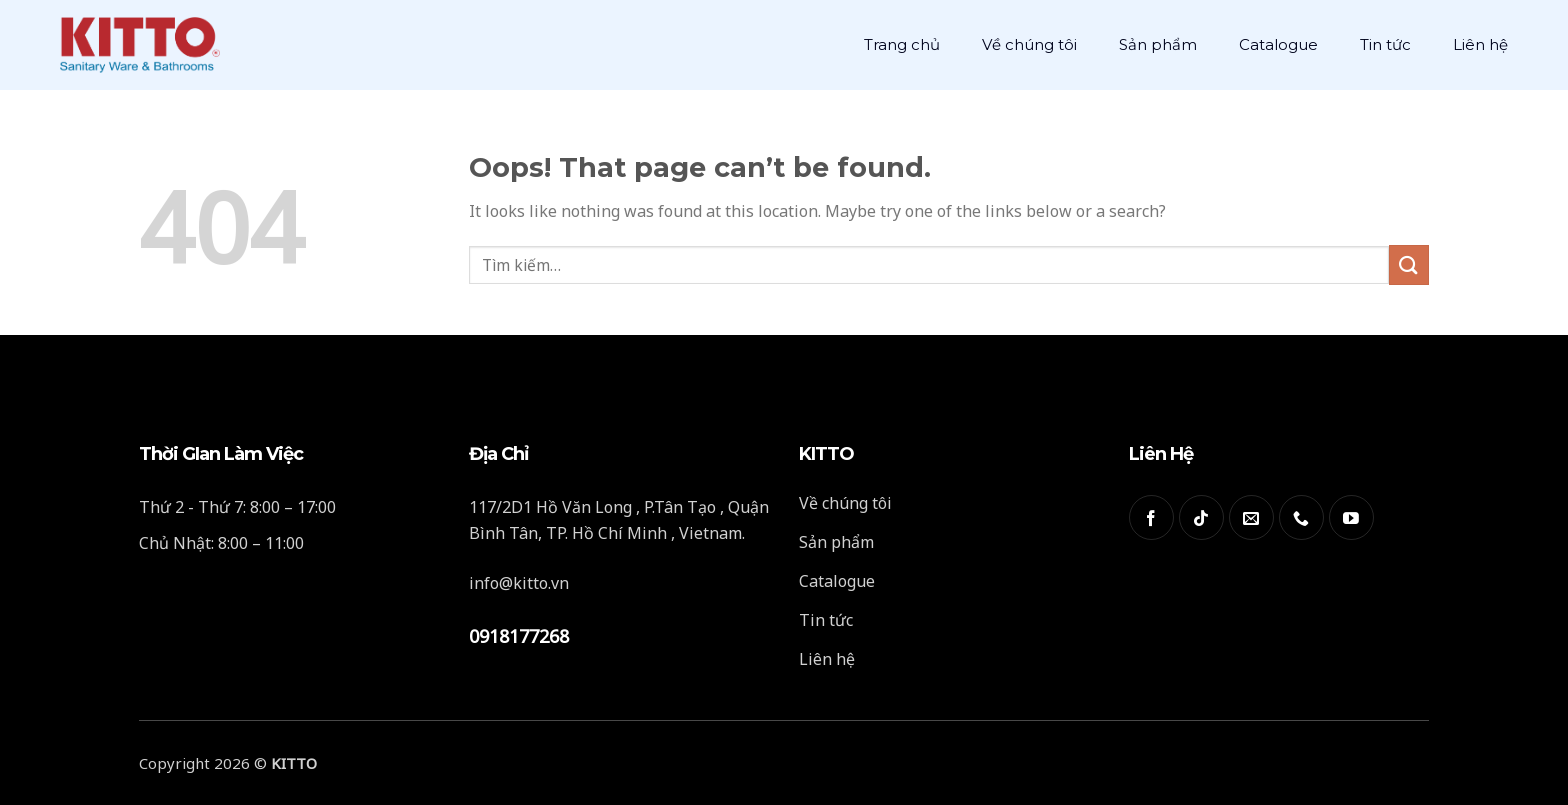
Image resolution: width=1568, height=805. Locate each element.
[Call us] (1301, 517)
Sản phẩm (1158, 44)
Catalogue (1278, 44)
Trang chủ (902, 44)
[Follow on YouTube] (1351, 517)
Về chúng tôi (1029, 44)
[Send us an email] (1251, 517)
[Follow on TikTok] (1201, 517)
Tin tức (1385, 44)
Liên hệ (1480, 44)
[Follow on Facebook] (1151, 517)
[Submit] (1409, 264)
